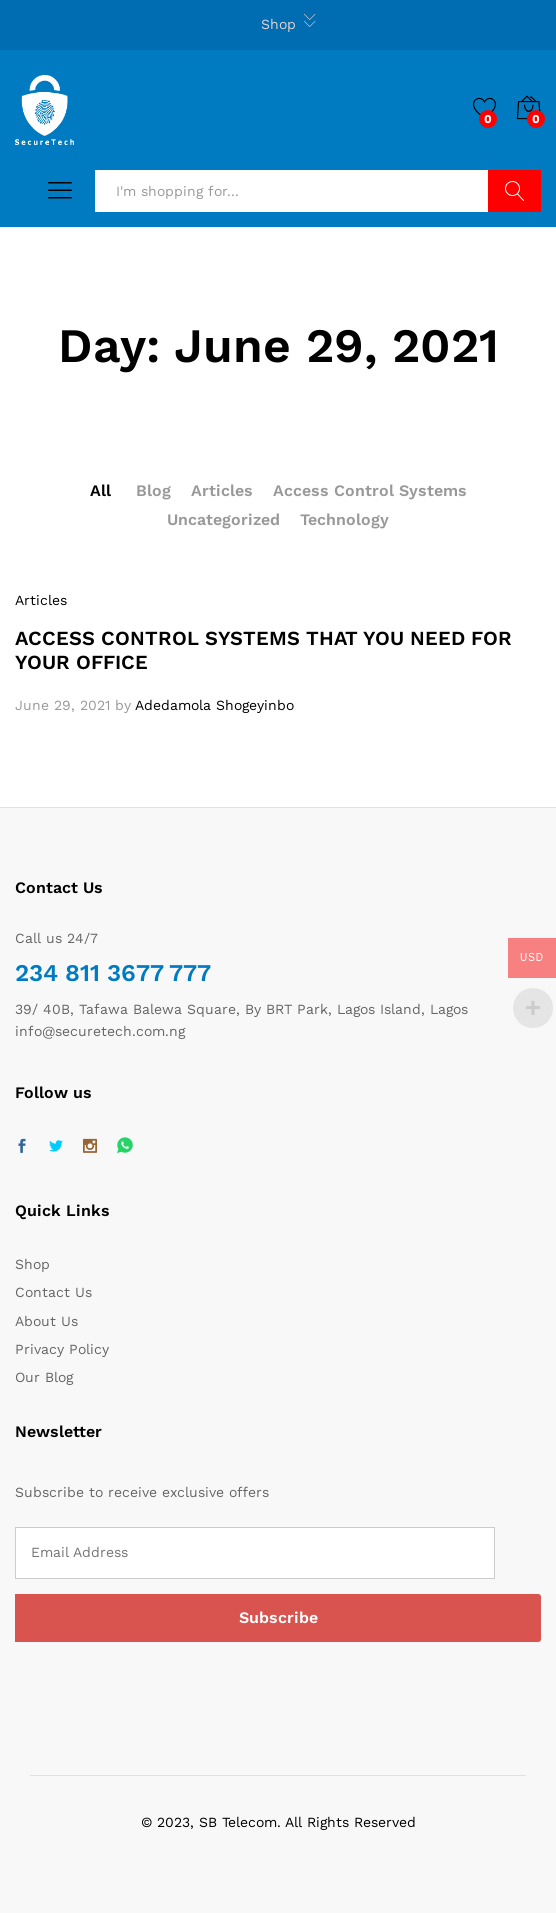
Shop (278, 24)
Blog (153, 490)
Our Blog (44, 1377)
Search (514, 191)
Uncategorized (223, 519)
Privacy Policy (62, 1349)
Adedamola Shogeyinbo (214, 705)
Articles (222, 490)
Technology (344, 519)
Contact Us (53, 1292)
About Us (46, 1321)
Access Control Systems (370, 490)
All (100, 490)
